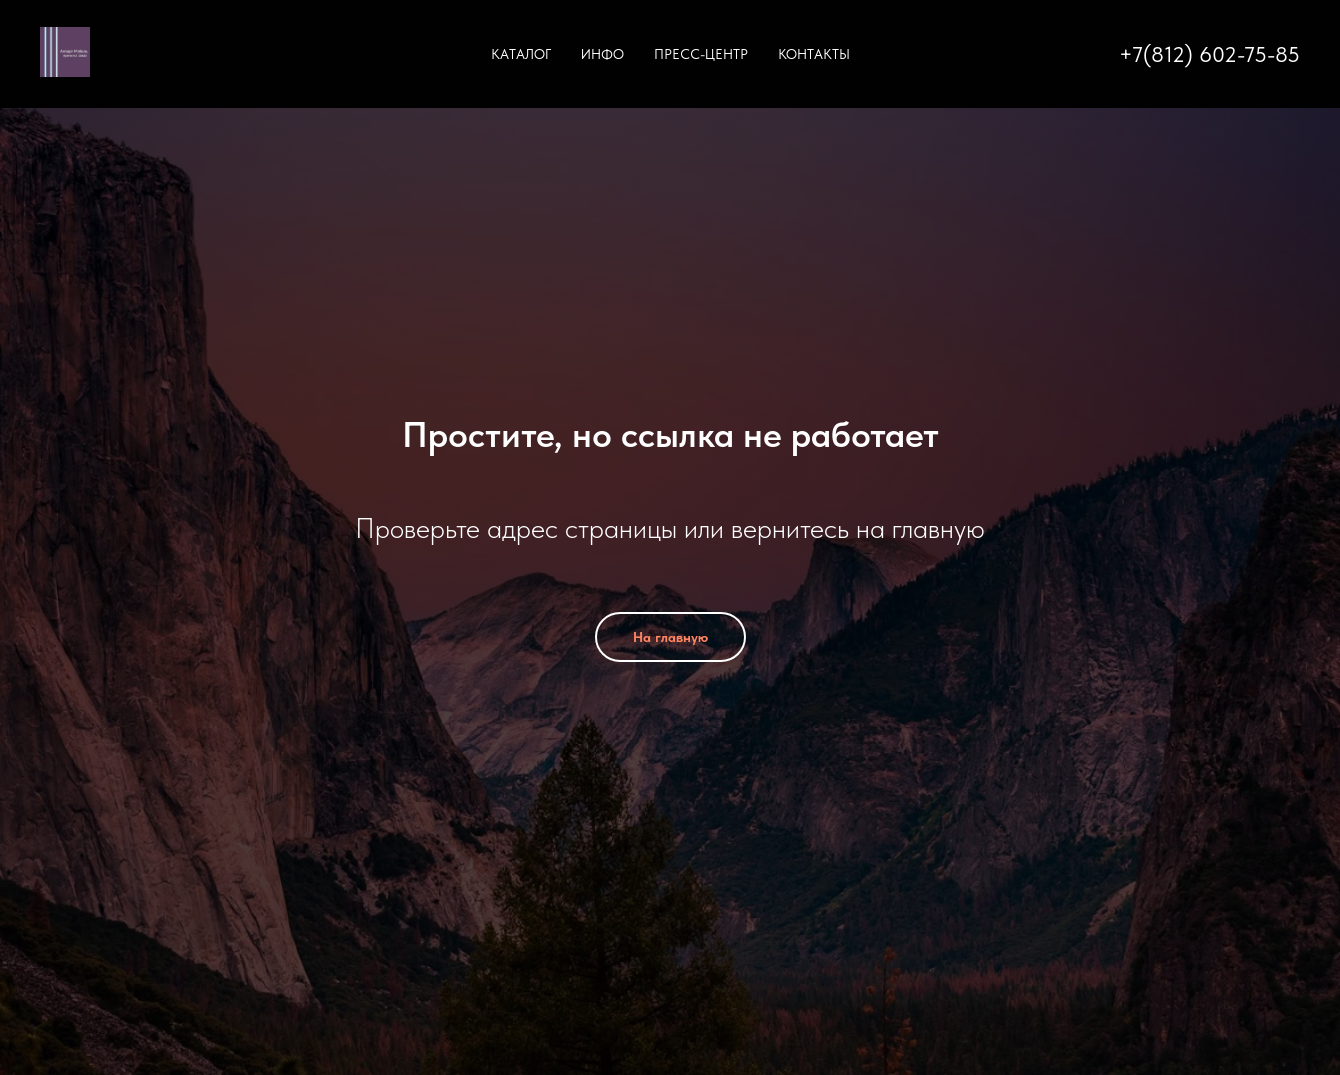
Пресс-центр (701, 54)
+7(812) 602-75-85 (1209, 54)
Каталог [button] (521, 54)
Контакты (814, 54)
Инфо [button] (602, 54)
